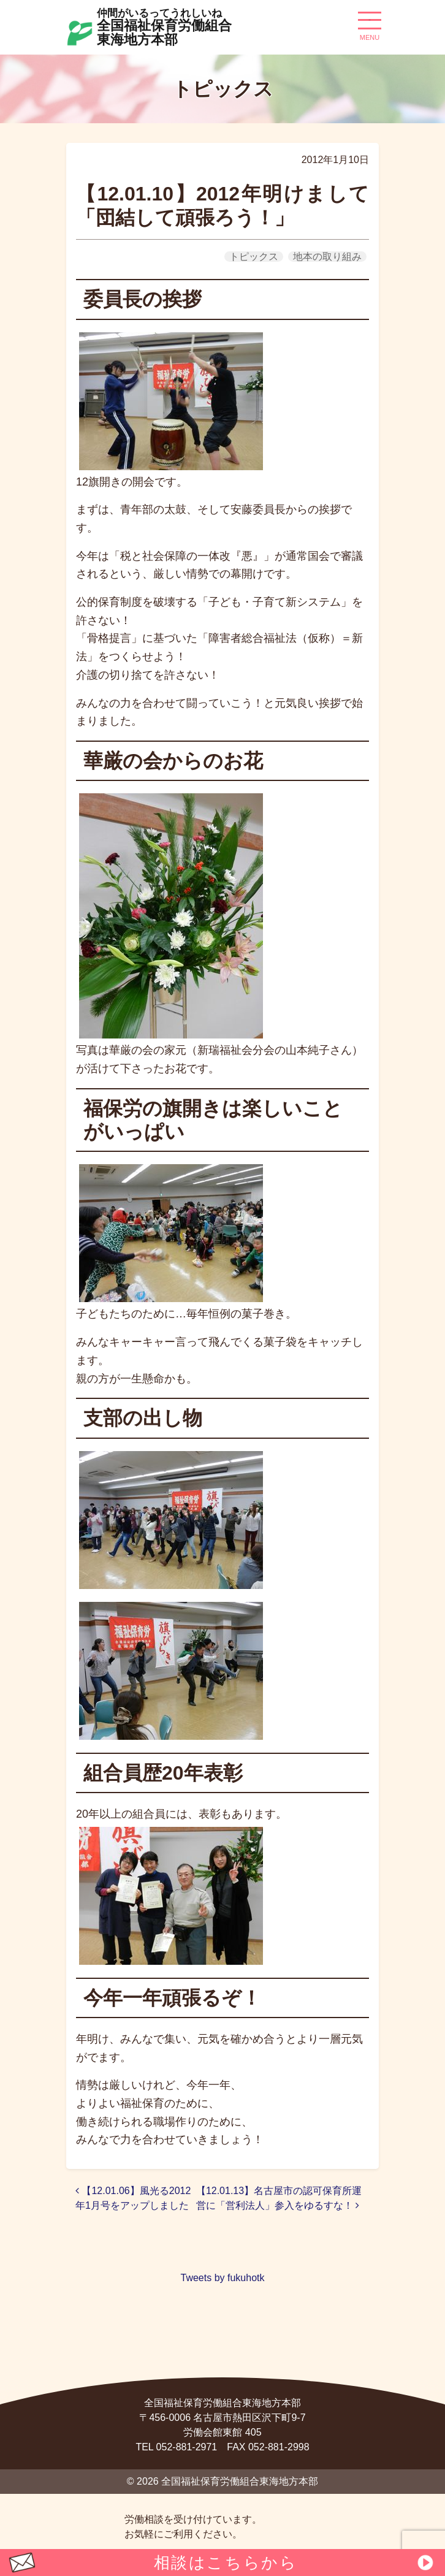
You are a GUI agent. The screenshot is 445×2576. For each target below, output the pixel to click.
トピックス (253, 256)
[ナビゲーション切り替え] (369, 25)
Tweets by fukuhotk (223, 2278)
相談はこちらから (225, 2562)
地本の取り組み (327, 256)
